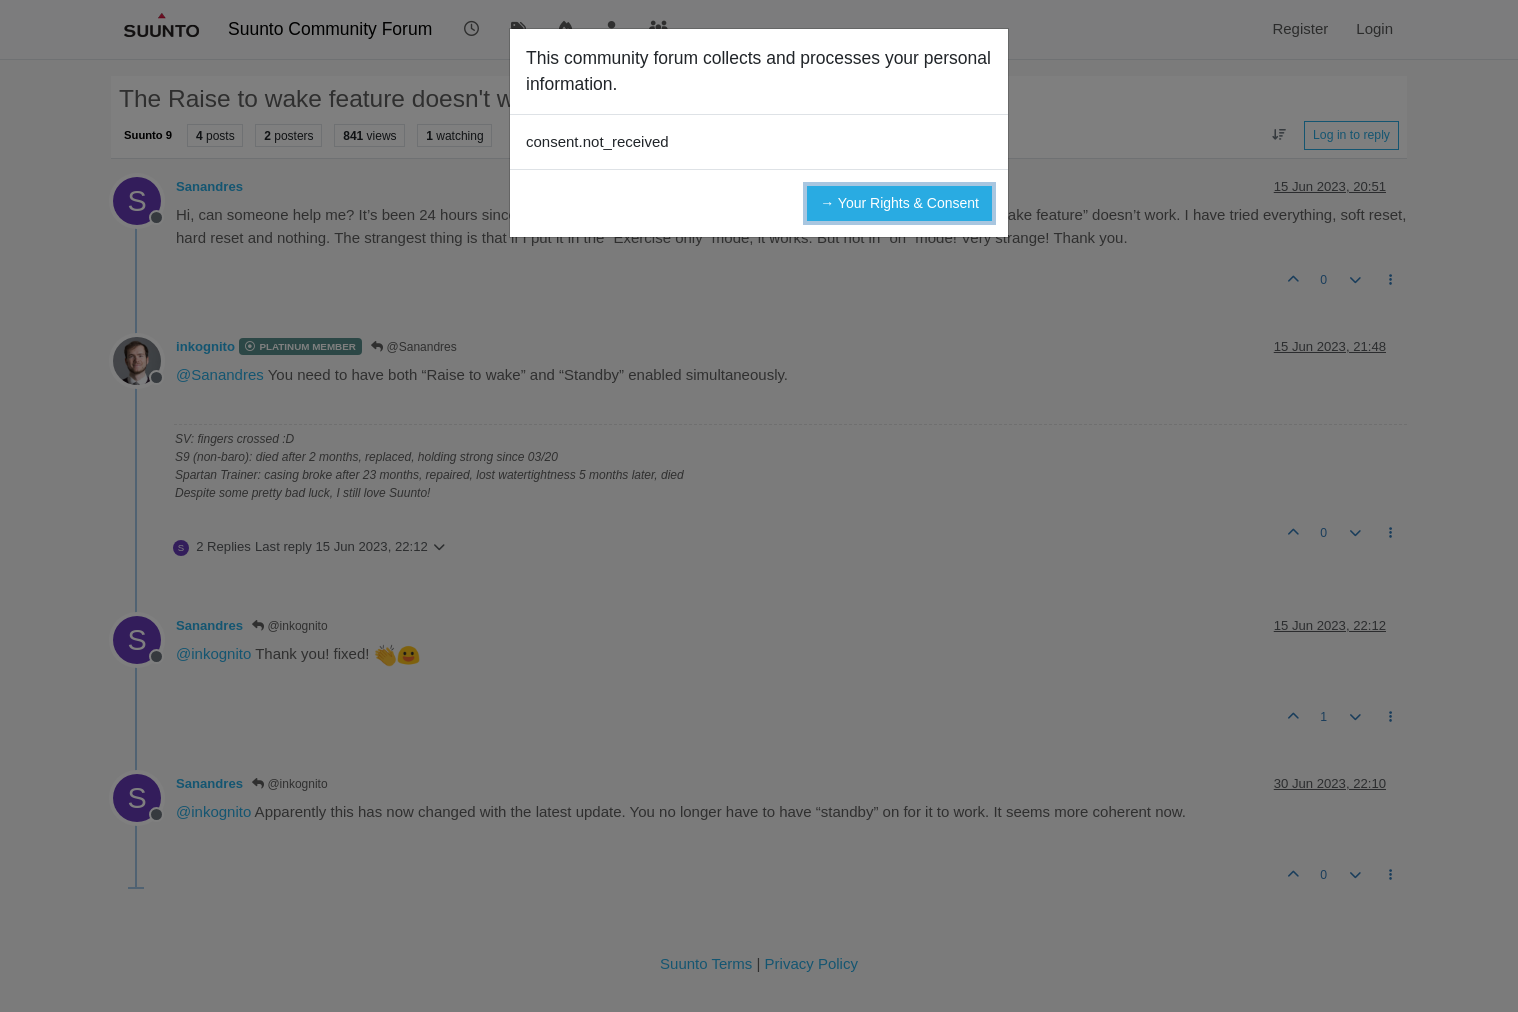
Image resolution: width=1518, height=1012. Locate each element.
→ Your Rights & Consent (899, 203)
